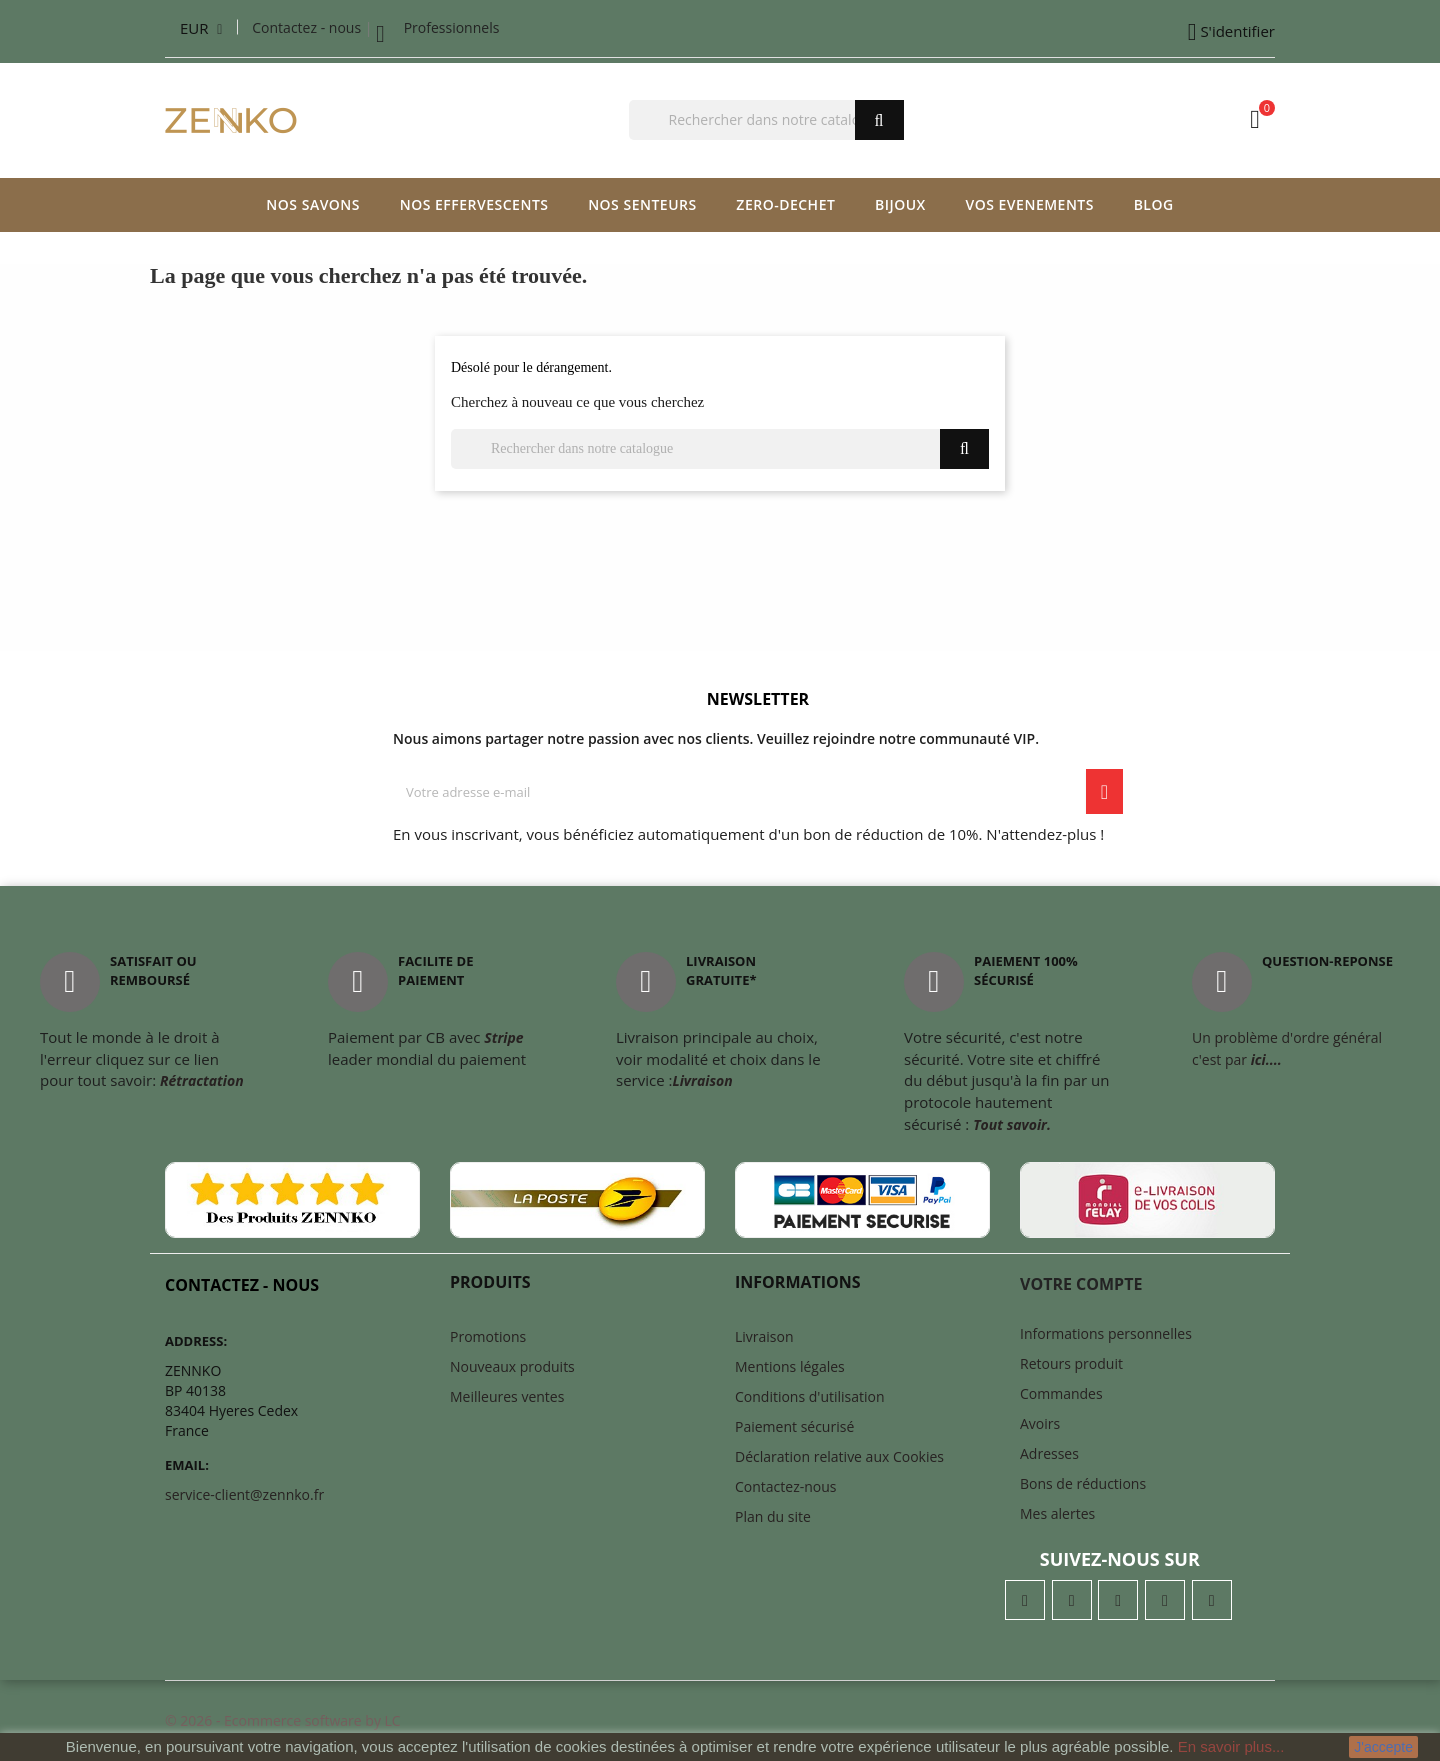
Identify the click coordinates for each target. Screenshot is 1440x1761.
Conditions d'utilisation (810, 1396)
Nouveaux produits (512, 1366)
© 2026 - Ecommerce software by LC (283, 1720)
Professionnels (437, 27)
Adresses (1049, 1453)
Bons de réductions (1083, 1483)
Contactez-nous (786, 1486)
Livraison (764, 1336)
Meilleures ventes (507, 1396)
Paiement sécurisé (794, 1426)
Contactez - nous (306, 27)
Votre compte (1081, 1284)
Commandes (1061, 1393)
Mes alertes (1057, 1513)
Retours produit (1071, 1363)
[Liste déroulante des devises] (201, 28)
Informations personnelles (1106, 1333)
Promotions (488, 1336)
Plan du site (773, 1516)
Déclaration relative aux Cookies (839, 1456)
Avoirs (1040, 1423)
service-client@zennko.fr (244, 1494)
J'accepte (1383, 1747)
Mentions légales (790, 1366)
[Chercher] (766, 120)
